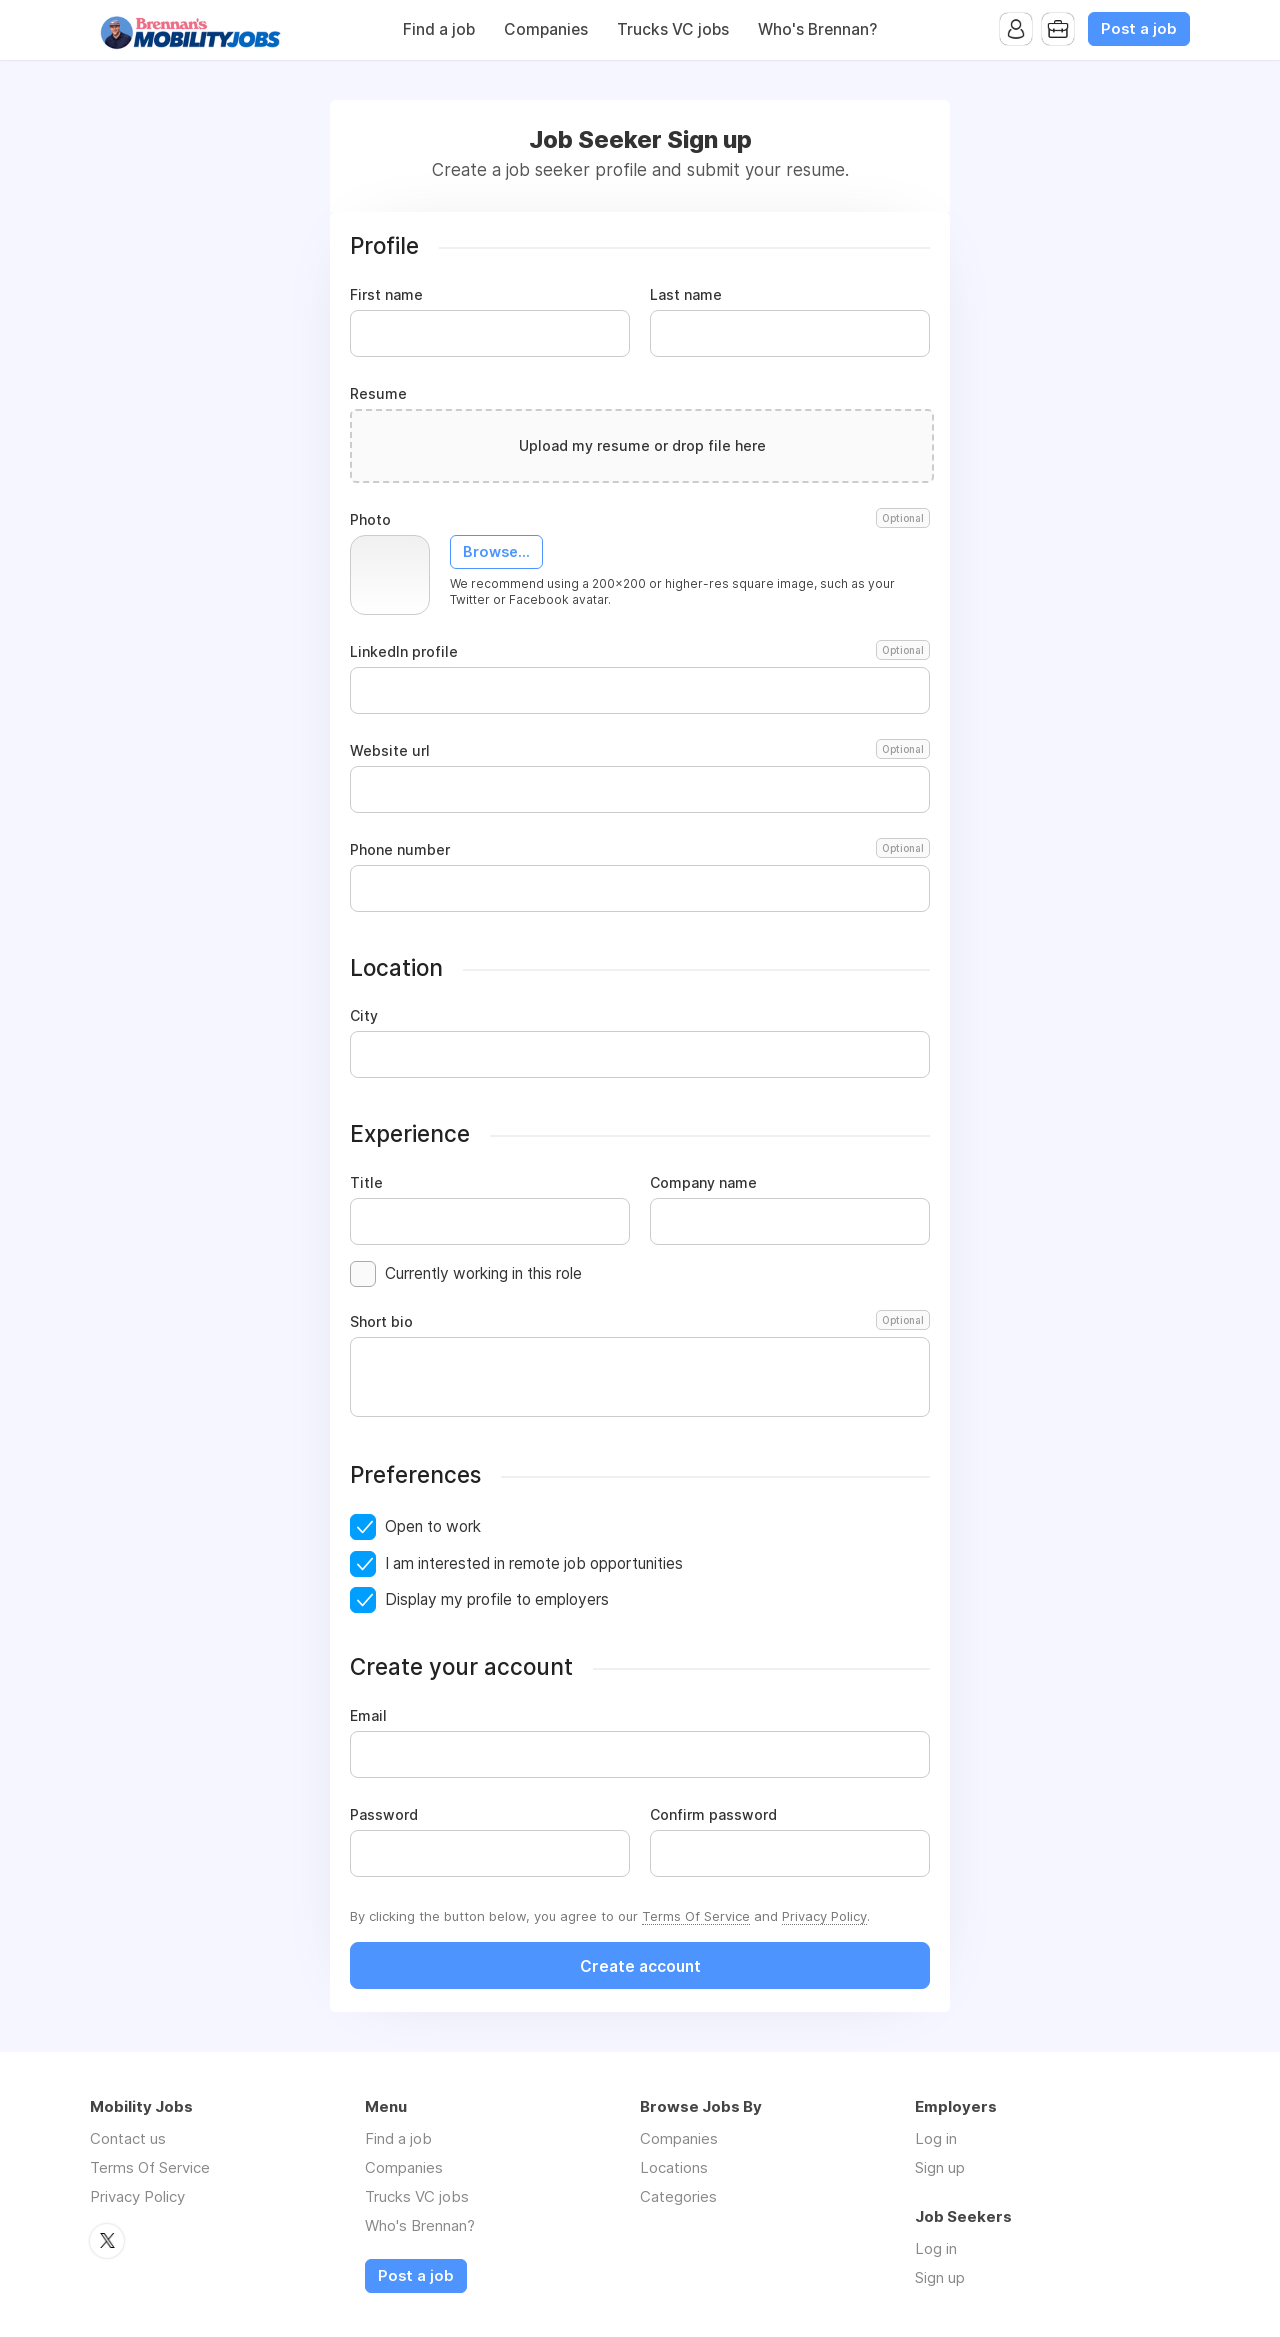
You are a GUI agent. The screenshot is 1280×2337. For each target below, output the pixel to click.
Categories (678, 2196)
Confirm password (713, 1815)
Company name (703, 1183)
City (364, 1016)
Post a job (1139, 29)
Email (368, 1716)
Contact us (128, 2138)
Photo (640, 520)
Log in (936, 2138)
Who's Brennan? (817, 29)
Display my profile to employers (497, 1599)
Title (366, 1183)
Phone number (640, 850)
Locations (674, 2167)
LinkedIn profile (640, 652)
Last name (686, 295)
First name (386, 295)
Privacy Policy (824, 1916)
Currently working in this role (483, 1273)
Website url (640, 751)
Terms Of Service (696, 1916)
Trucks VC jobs (673, 29)
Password (384, 1815)
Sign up (940, 2167)
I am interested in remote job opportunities (534, 1563)
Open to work (433, 1526)
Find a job (439, 29)
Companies (546, 29)
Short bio (640, 1322)
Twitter (107, 2241)
